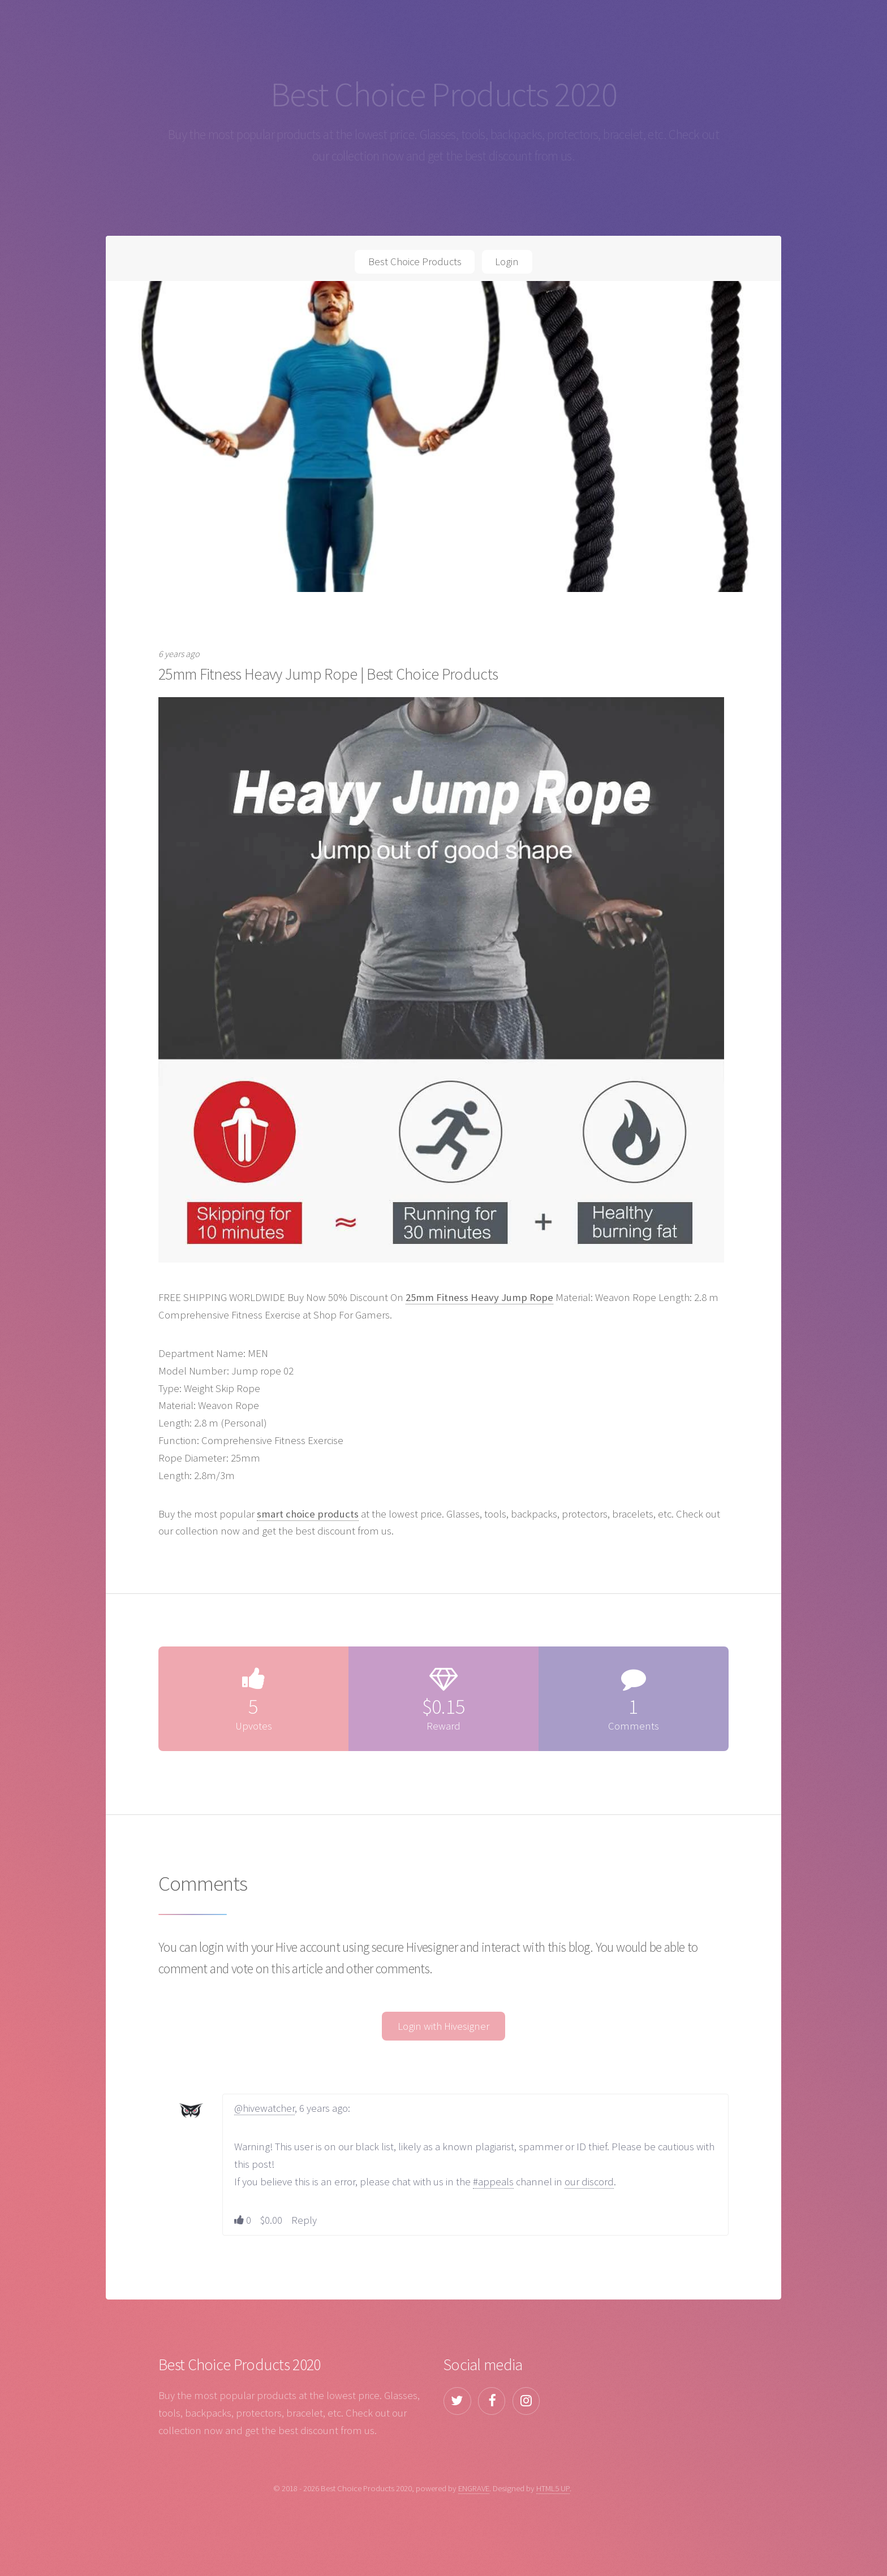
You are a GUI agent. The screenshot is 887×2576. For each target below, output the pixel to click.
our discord (589, 2181)
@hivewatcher (264, 2108)
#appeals (493, 2181)
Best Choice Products (415, 261)
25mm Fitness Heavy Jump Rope (479, 1297)
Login (507, 261)
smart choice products (308, 1513)
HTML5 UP (553, 2488)
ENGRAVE (473, 2488)
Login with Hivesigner (443, 2026)
